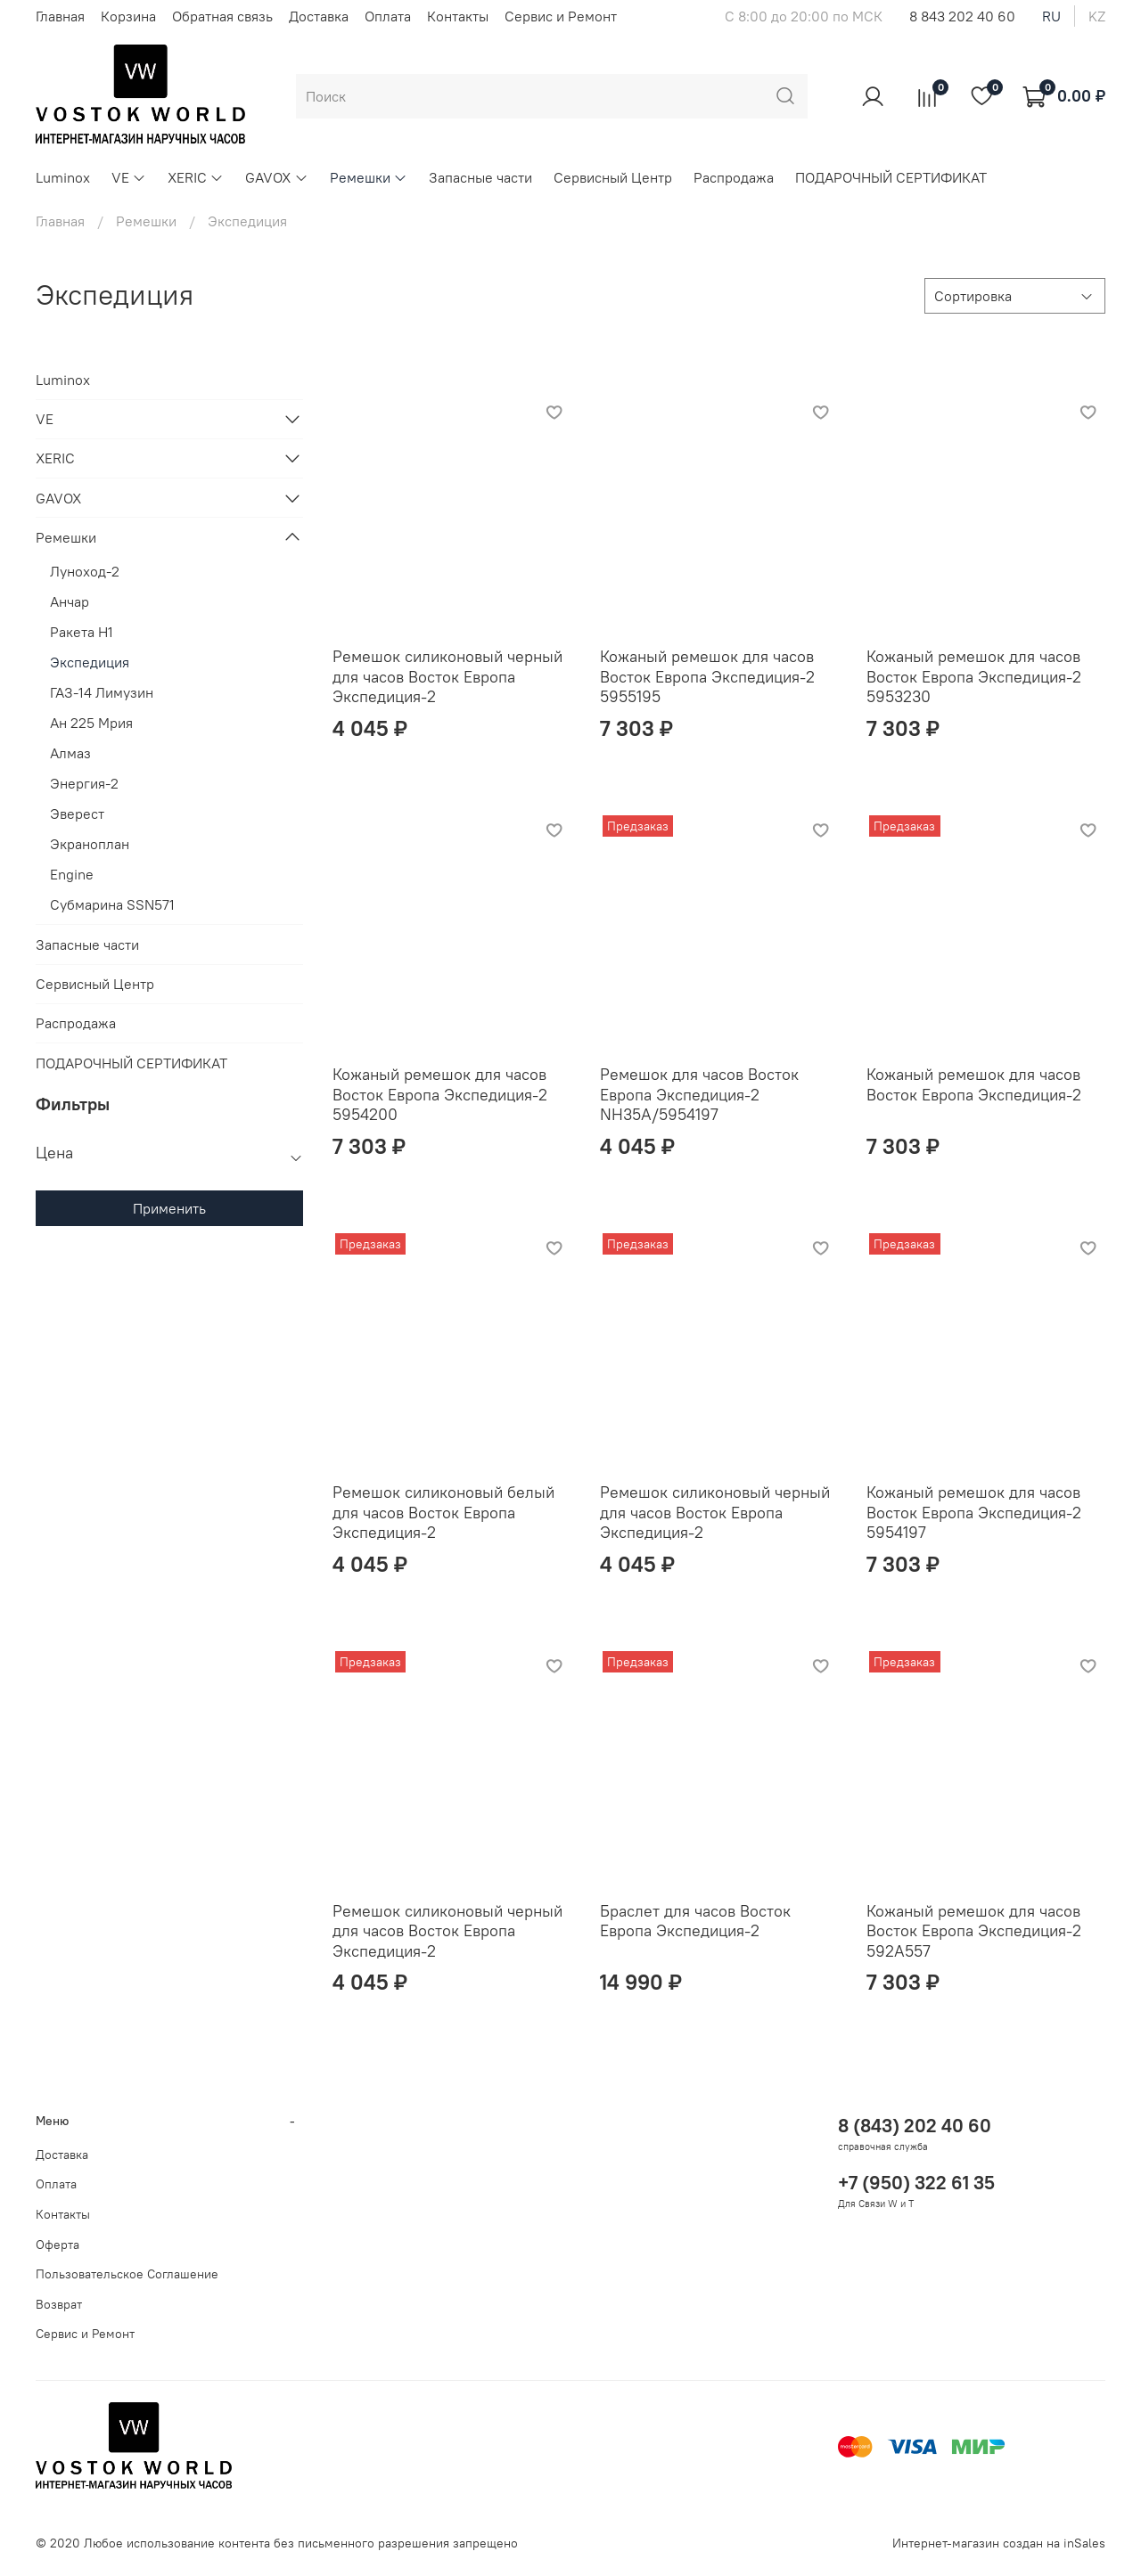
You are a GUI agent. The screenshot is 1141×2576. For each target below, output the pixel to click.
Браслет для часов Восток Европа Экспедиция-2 (695, 1921)
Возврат (59, 2304)
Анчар (69, 601)
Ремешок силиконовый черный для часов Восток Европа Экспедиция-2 (447, 676)
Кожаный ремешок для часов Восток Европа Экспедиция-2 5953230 (973, 676)
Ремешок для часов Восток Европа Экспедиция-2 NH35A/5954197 (699, 1094)
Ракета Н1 (81, 632)
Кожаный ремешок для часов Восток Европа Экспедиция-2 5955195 (707, 676)
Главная (60, 16)
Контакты (457, 16)
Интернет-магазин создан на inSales (998, 2543)
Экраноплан (89, 844)
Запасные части (480, 177)
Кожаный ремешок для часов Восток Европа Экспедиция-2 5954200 (439, 1094)
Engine (72, 874)
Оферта (57, 2245)
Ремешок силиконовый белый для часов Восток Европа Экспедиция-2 (443, 1512)
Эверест (77, 813)
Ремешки (368, 177)
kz (1096, 16)
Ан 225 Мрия (91, 723)
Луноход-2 (84, 571)
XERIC (196, 177)
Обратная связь (222, 16)
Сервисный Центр (613, 177)
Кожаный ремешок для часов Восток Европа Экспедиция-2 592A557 (973, 1931)
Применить (169, 1208)
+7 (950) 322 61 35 (916, 2183)
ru (1051, 16)
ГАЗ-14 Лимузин (101, 692)
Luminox (63, 177)
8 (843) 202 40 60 (914, 2126)
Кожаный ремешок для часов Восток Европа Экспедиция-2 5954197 (973, 1512)
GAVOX (276, 177)
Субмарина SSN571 (112, 904)
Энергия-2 (84, 783)
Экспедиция (89, 662)
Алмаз (70, 753)
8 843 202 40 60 (962, 16)
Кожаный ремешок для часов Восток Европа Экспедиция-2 (973, 1084)
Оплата (388, 16)
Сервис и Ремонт (561, 16)
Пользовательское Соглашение (127, 2274)
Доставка (319, 16)
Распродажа (734, 177)
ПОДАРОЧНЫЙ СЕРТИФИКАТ (891, 177)
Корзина (128, 16)
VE (128, 177)
